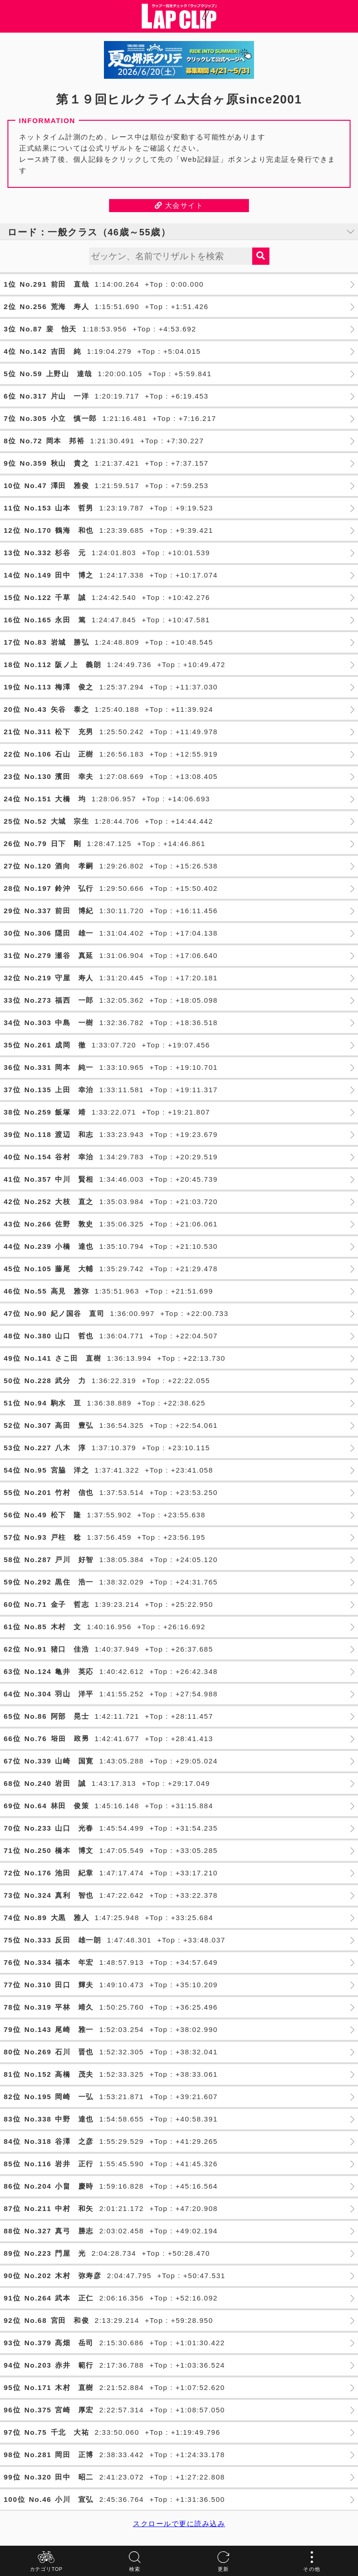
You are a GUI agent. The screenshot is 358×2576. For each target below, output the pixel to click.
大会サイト (179, 205)
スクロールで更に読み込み (179, 2524)
